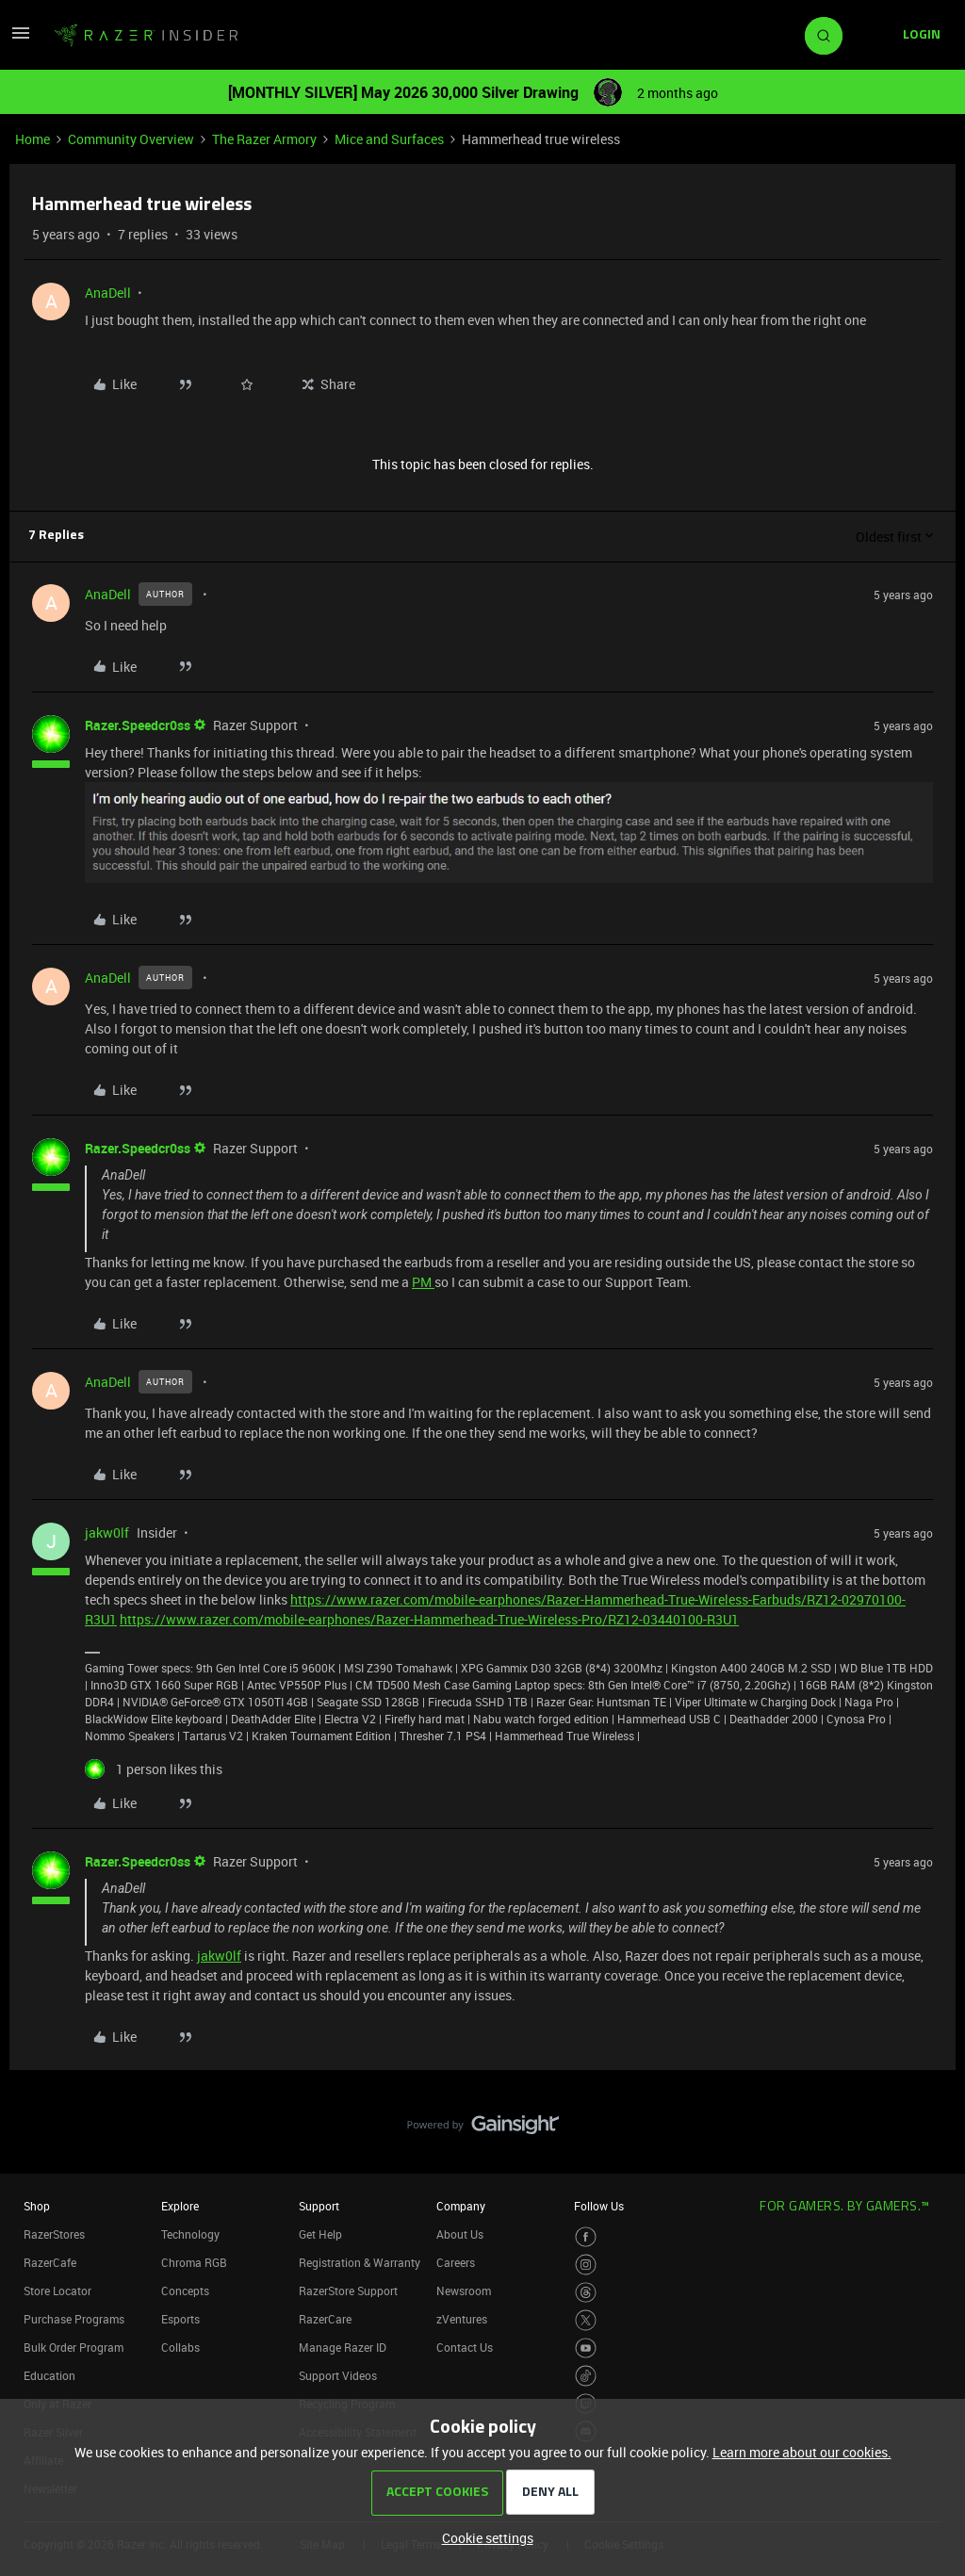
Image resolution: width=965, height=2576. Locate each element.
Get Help (320, 2234)
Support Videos (338, 2375)
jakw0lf (107, 1532)
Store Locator (57, 2290)
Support (319, 2205)
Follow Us (599, 2205)
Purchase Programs (74, 2318)
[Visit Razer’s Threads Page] (585, 2293)
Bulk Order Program (73, 2347)
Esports (180, 2318)
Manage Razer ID (342, 2347)
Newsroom (463, 2290)
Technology (190, 2234)
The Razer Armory (264, 139)
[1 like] (153, 1769)
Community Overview (131, 139)
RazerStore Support (348, 2290)
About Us (459, 2234)
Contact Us (464, 2347)
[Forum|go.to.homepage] (146, 36)
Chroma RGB (194, 2262)
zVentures (461, 2318)
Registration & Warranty (359, 2262)
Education (49, 2375)
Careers (455, 2262)
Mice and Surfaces (389, 139)
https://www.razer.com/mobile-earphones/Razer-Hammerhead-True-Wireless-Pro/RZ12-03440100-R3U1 (429, 1619)
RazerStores (54, 2234)
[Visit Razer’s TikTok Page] (585, 2376)
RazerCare (325, 2318)
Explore (180, 2205)
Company (460, 2205)
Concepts (185, 2290)
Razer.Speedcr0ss (137, 725)
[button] (20, 39)
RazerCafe (50, 2262)
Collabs (180, 2347)
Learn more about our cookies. (801, 2452)
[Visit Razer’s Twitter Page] (585, 2320)
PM (423, 1282)
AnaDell (108, 293)
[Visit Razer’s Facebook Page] (585, 2237)
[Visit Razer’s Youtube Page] (585, 2348)
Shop (37, 2205)
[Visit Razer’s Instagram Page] (585, 2264)
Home (32, 139)
